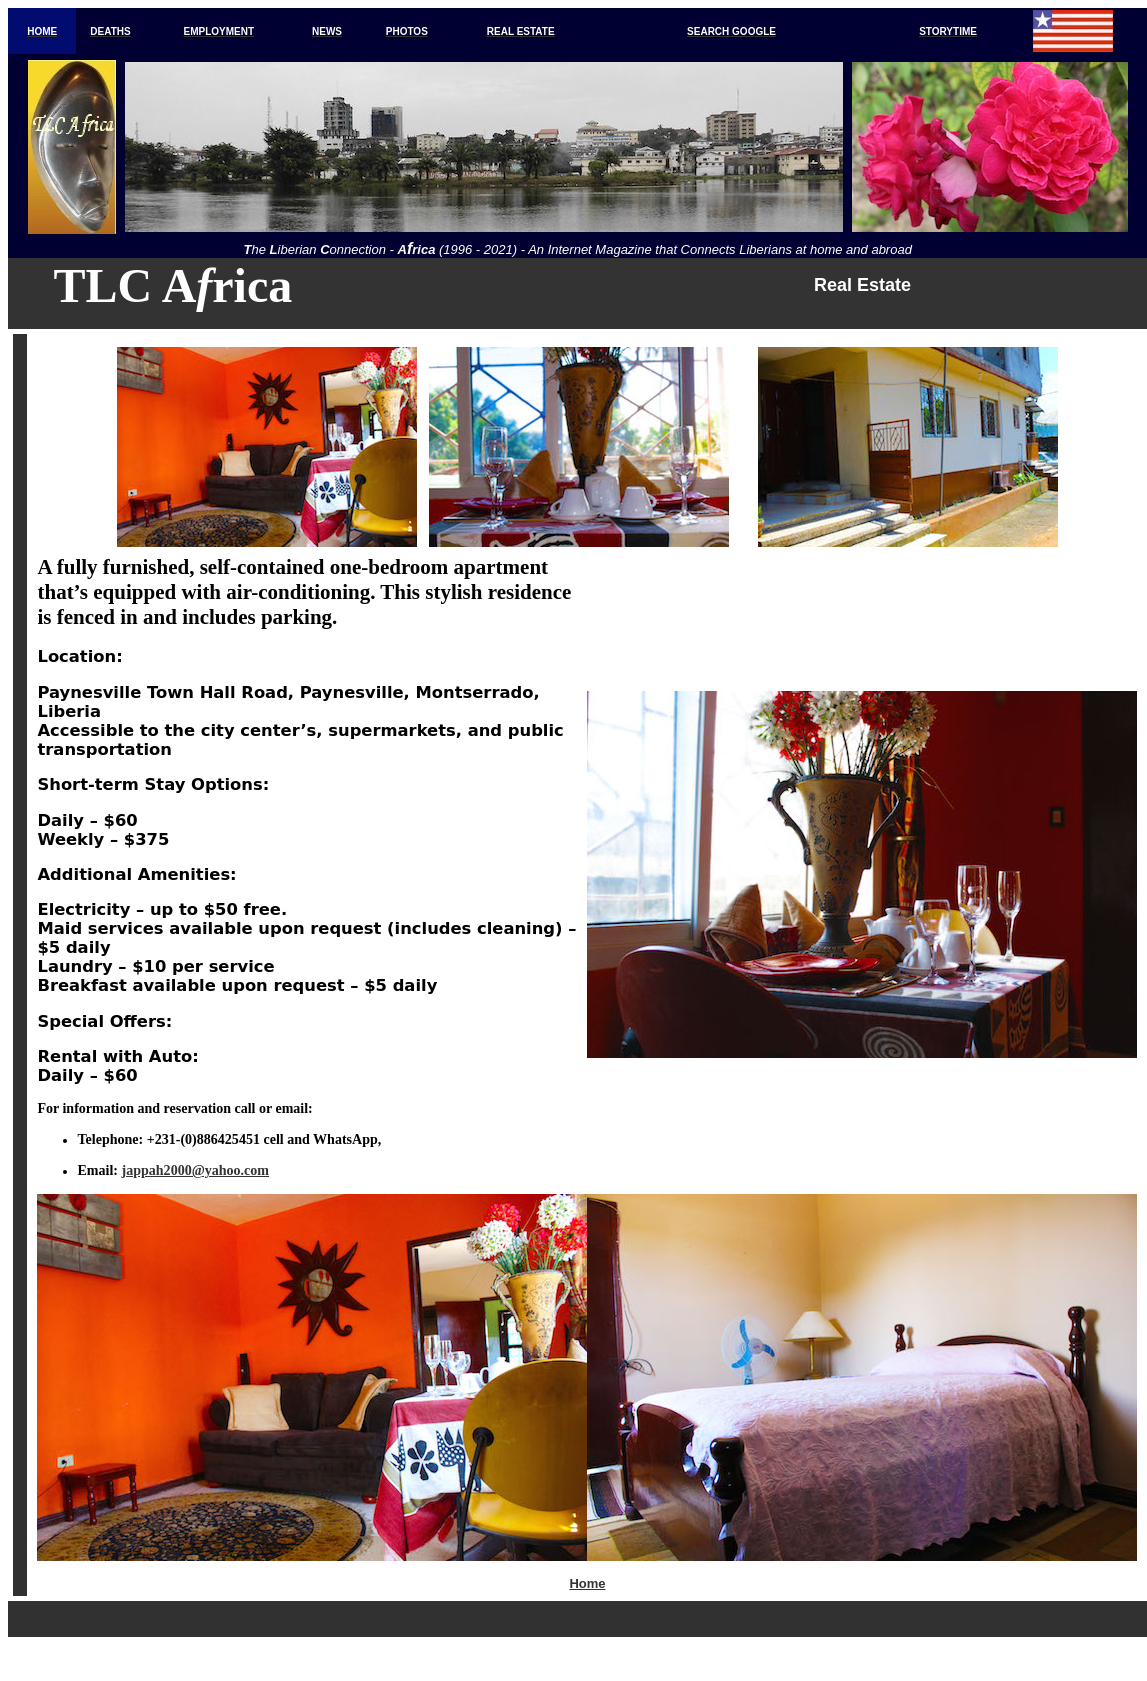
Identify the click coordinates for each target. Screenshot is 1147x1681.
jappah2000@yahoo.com (196, 1170)
